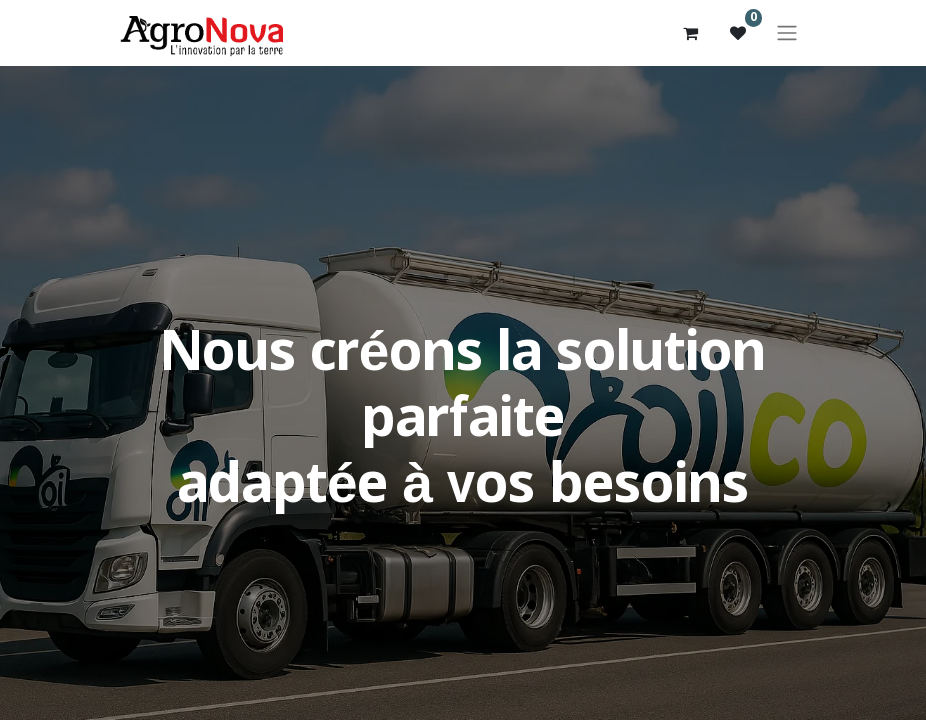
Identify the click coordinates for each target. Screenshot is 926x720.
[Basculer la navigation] (787, 33)
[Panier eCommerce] (690, 33)
